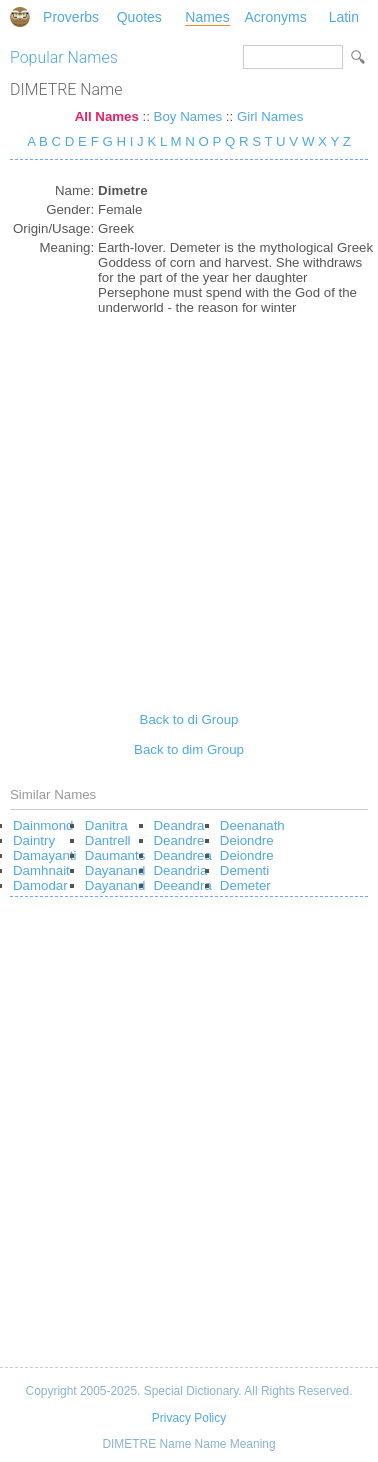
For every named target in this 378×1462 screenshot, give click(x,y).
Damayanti (44, 855)
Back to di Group (189, 719)
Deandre (179, 840)
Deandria (181, 870)
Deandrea (183, 855)
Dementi (244, 870)
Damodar (40, 885)
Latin (344, 17)
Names (207, 17)
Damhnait (41, 870)
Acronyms (276, 17)
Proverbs (71, 17)
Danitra (106, 825)
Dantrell (108, 840)
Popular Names (64, 57)
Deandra (179, 825)
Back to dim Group (189, 749)
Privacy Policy (189, 1418)
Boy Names (188, 116)
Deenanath (252, 825)
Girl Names (270, 116)
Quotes (139, 17)
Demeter (245, 885)
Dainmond (43, 825)
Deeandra (183, 885)
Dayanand (115, 870)
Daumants (115, 855)
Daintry (34, 840)
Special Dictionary (20, 17)
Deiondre (247, 840)
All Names (107, 116)
